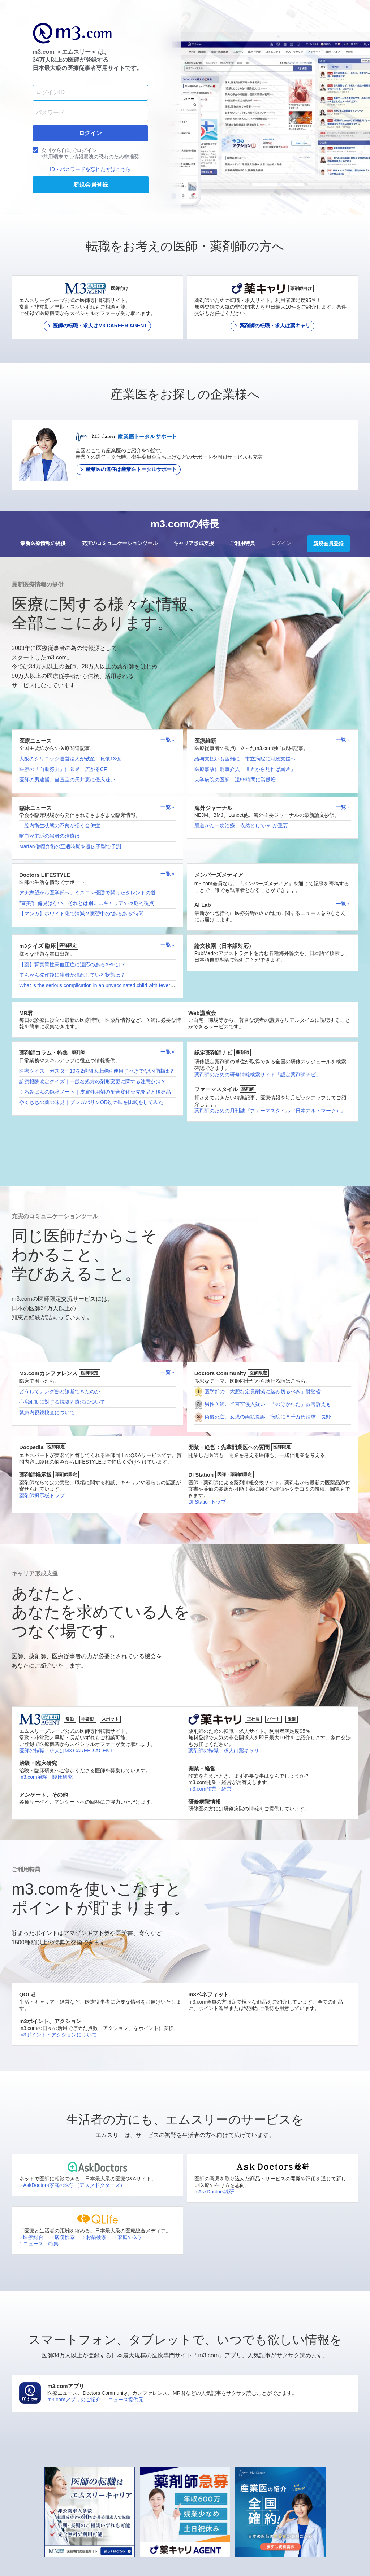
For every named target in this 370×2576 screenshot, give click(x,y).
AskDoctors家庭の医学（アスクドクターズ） (72, 2185)
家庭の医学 (128, 2237)
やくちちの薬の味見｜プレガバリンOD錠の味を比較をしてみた (91, 1102)
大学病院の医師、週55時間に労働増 (235, 780)
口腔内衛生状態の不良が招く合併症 (59, 825)
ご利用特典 (242, 543)
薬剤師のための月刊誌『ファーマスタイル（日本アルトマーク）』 (270, 1110)
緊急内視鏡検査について (47, 1412)
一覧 (167, 740)
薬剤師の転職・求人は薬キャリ (223, 1750)
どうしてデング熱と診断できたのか (59, 1391)
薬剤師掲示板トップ (42, 1495)
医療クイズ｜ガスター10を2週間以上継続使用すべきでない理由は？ (96, 1071)
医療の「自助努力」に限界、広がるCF (63, 769)
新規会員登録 (328, 543)
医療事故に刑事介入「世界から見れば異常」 (245, 769)
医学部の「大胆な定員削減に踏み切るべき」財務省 (263, 1391)
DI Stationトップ (206, 1502)
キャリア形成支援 (193, 543)
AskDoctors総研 (214, 2191)
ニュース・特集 (39, 2243)
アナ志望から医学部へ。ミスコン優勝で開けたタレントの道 (87, 892)
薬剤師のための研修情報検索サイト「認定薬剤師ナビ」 (257, 1074)
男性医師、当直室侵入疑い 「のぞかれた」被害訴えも (268, 1404)
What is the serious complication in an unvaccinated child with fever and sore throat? (113, 985)
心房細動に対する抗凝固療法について (62, 1402)
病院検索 (63, 2237)
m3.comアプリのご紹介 (74, 2399)
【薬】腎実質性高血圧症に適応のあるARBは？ (72, 964)
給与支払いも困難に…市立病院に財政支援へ (245, 759)
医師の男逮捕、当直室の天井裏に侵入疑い (67, 780)
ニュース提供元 (125, 2399)
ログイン (281, 543)
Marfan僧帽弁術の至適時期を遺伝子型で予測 (70, 846)
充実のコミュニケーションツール (120, 543)
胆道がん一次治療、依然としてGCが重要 (241, 825)
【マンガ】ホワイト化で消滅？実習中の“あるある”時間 (81, 913)
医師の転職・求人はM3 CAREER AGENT (66, 1750)
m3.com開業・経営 (210, 1789)
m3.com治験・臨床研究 (46, 1777)
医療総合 (31, 2237)
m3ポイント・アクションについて (58, 2034)
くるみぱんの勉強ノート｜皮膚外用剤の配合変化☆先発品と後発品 (95, 1092)
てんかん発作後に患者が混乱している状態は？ (72, 975)
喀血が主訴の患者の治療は (49, 836)
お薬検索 (94, 2237)
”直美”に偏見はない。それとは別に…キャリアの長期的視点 (86, 903)
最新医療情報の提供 (43, 543)
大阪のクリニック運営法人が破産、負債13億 (70, 759)
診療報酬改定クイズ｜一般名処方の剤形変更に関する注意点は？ (92, 1081)
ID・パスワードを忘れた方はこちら (90, 169)
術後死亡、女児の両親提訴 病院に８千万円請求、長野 (268, 1417)
